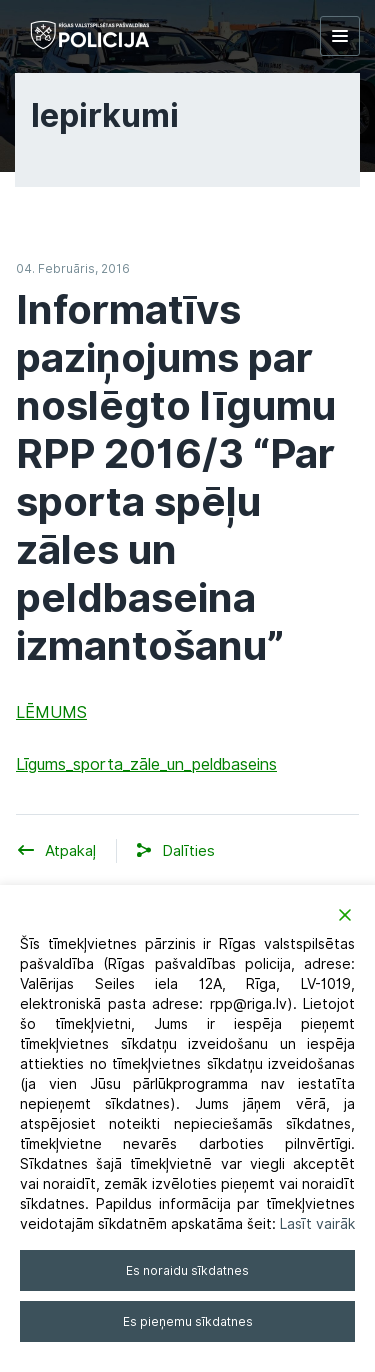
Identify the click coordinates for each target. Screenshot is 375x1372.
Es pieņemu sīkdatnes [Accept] (188, 1321)
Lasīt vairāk (317, 1224)
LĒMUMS (51, 712)
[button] (188, 851)
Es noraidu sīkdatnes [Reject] (187, 1270)
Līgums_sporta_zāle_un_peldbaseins (146, 764)
